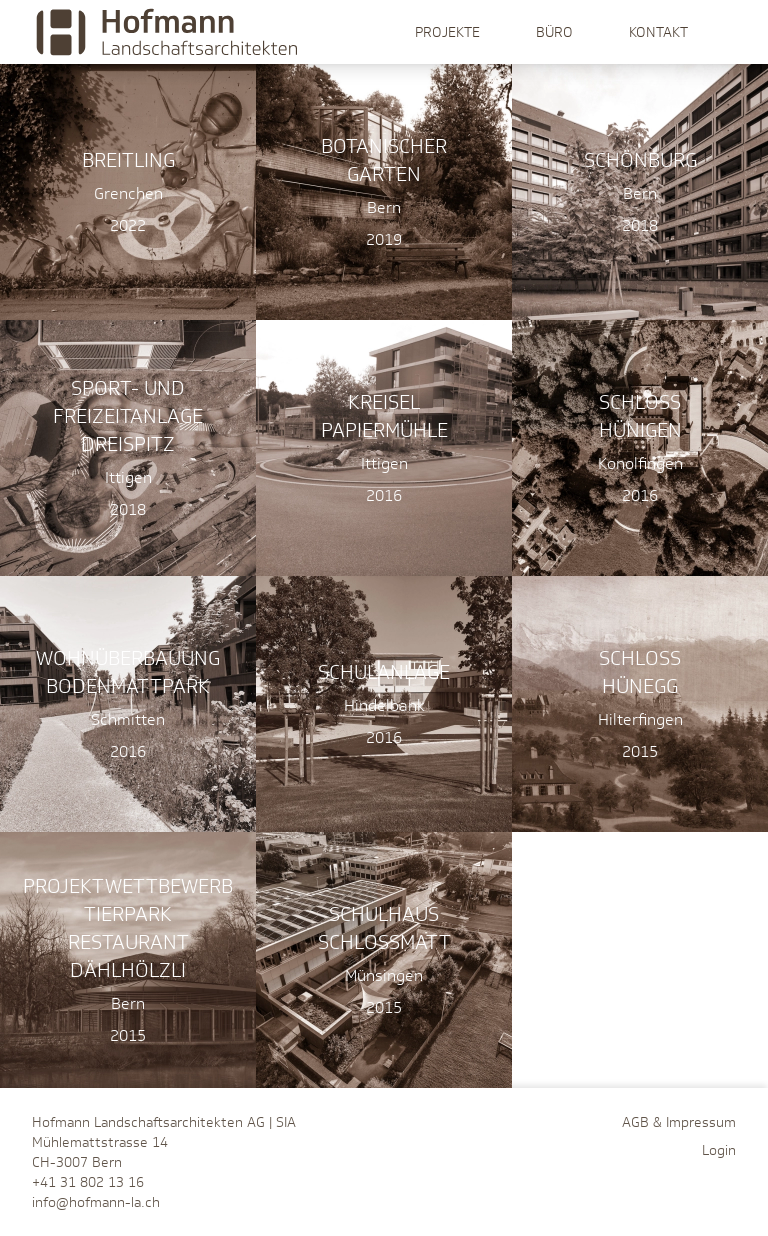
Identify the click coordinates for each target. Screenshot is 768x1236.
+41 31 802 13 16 (88, 1182)
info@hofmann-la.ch (96, 1202)
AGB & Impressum (679, 1122)
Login (719, 1150)
